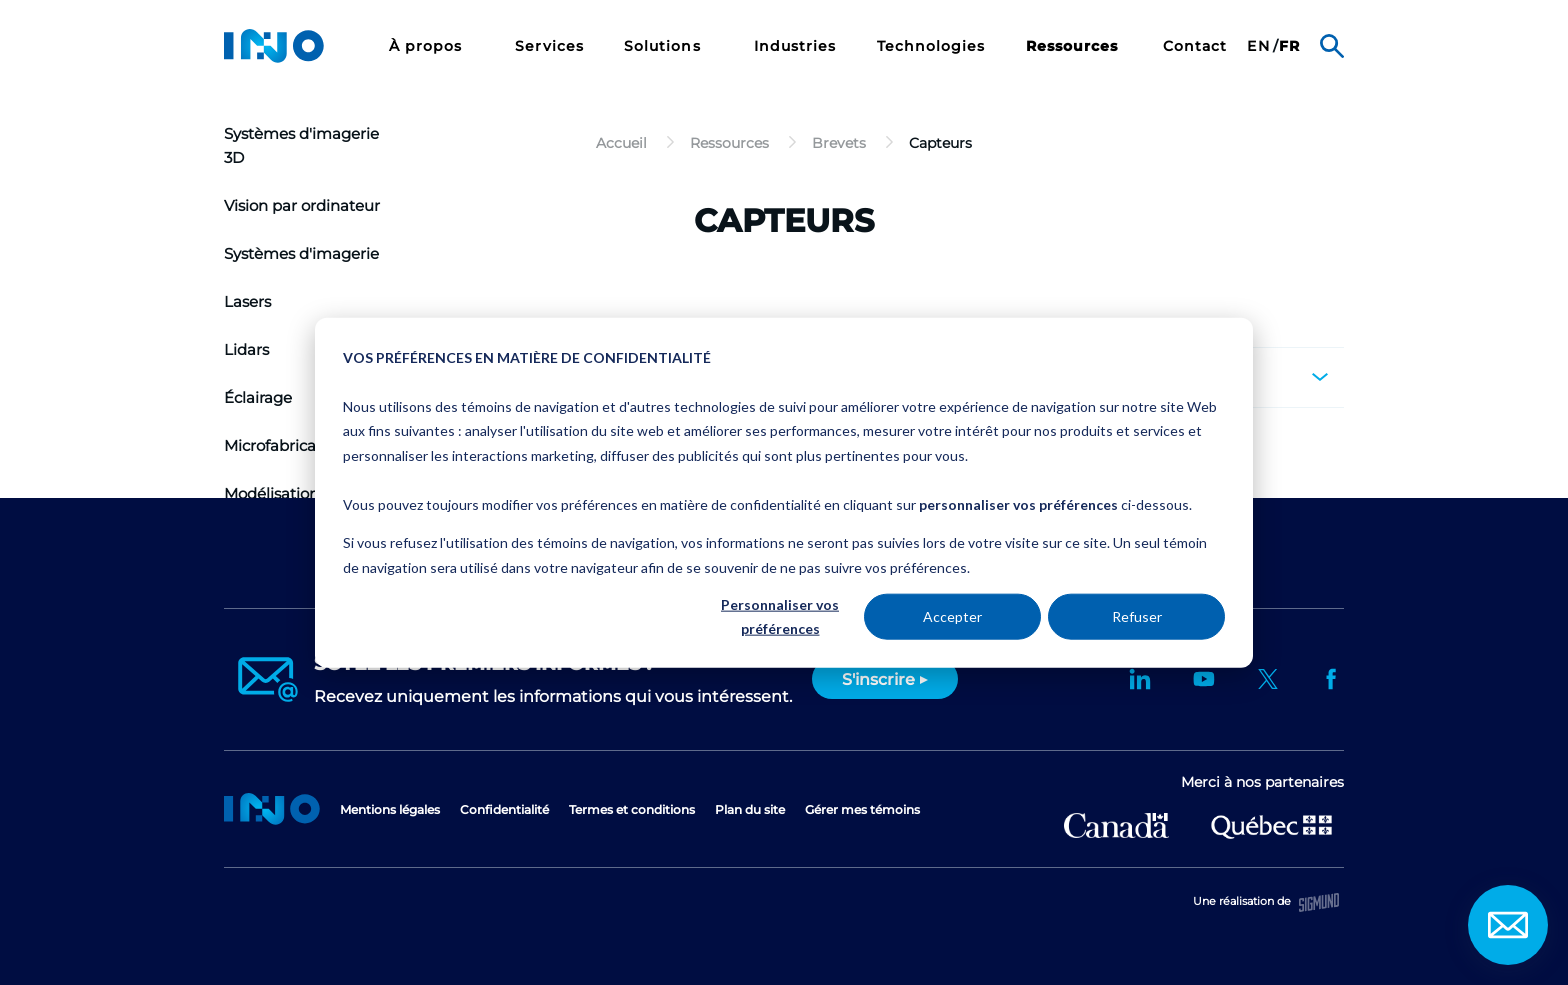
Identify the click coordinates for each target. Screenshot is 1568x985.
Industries (795, 46)
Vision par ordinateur (302, 205)
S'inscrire (878, 679)
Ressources (1072, 46)
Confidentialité (504, 809)
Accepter (952, 616)
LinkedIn (1140, 679)
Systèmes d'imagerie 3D (301, 145)
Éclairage (258, 397)
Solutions (665, 46)
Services (549, 46)
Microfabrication (284, 445)
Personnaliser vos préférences (780, 616)
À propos (428, 46)
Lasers (247, 301)
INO (274, 46)
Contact (1195, 46)
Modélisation (271, 493)
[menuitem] (432, 46)
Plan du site (750, 809)
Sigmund (1319, 902)
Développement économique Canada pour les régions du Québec (1116, 825)
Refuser (1137, 616)
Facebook (1332, 679)
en (1258, 46)
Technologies (931, 46)
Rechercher (1332, 46)
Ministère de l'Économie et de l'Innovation (1271, 825)
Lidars (246, 349)
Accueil (272, 809)
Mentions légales (390, 809)
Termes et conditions (632, 809)
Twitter (1268, 679)
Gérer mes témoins (862, 809)
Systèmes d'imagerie (301, 253)
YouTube (1204, 679)
